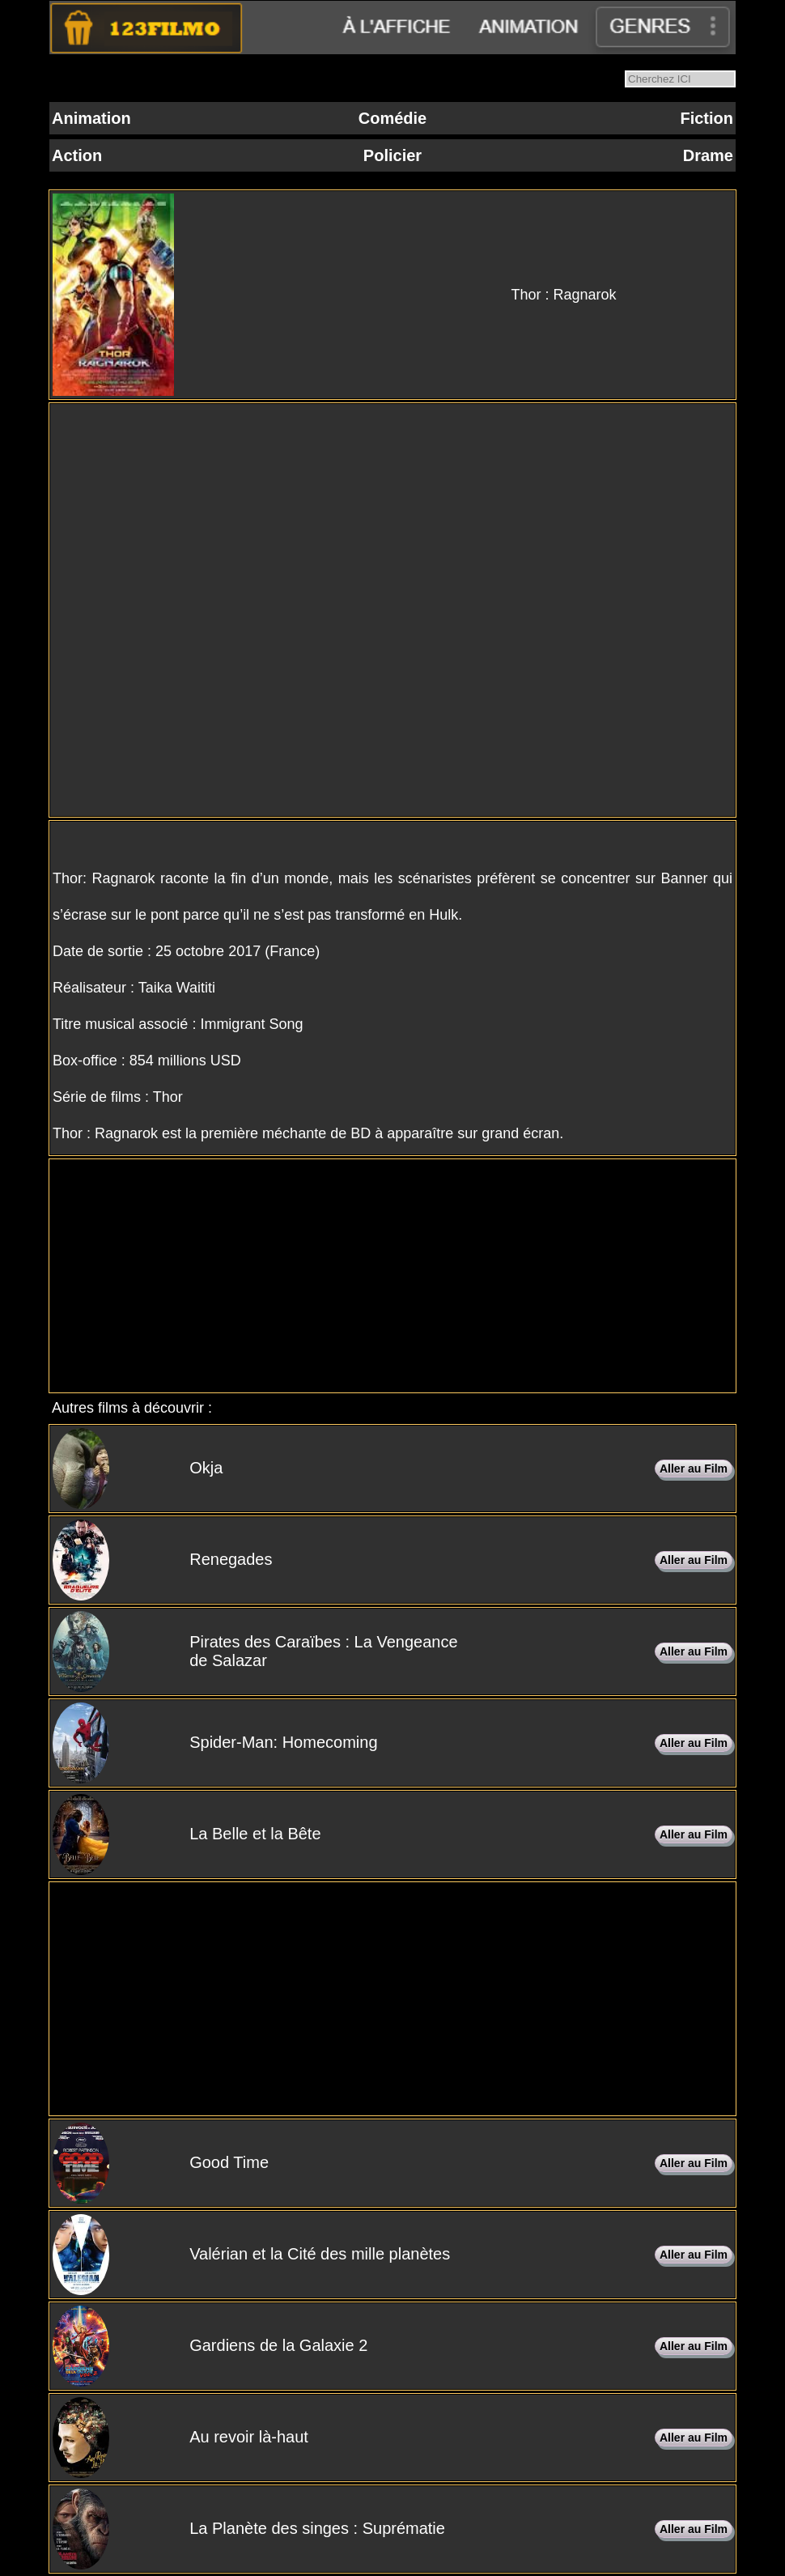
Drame (708, 155)
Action (77, 155)
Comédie (392, 118)
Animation (91, 118)
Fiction (706, 118)
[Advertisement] (392, 1276)
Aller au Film (694, 1468)
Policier (392, 155)
